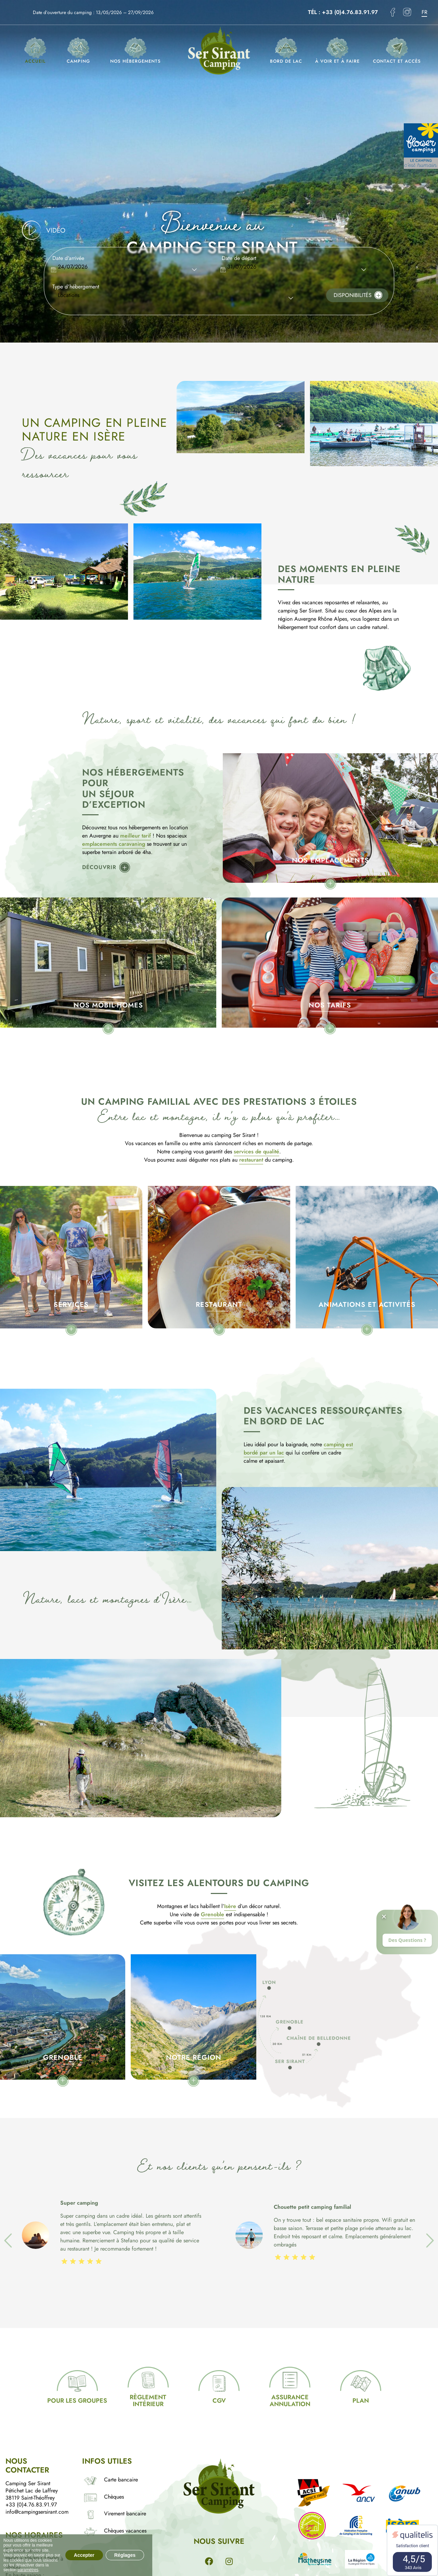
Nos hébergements (135, 50)
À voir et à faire (337, 50)
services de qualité (256, 1151)
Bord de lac (286, 50)
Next (425, 2235)
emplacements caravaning (113, 844)
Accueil (35, 50)
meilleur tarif (135, 836)
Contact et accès (397, 50)
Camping (78, 50)
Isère (230, 1906)
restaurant (251, 1160)
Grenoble (212, 1914)
